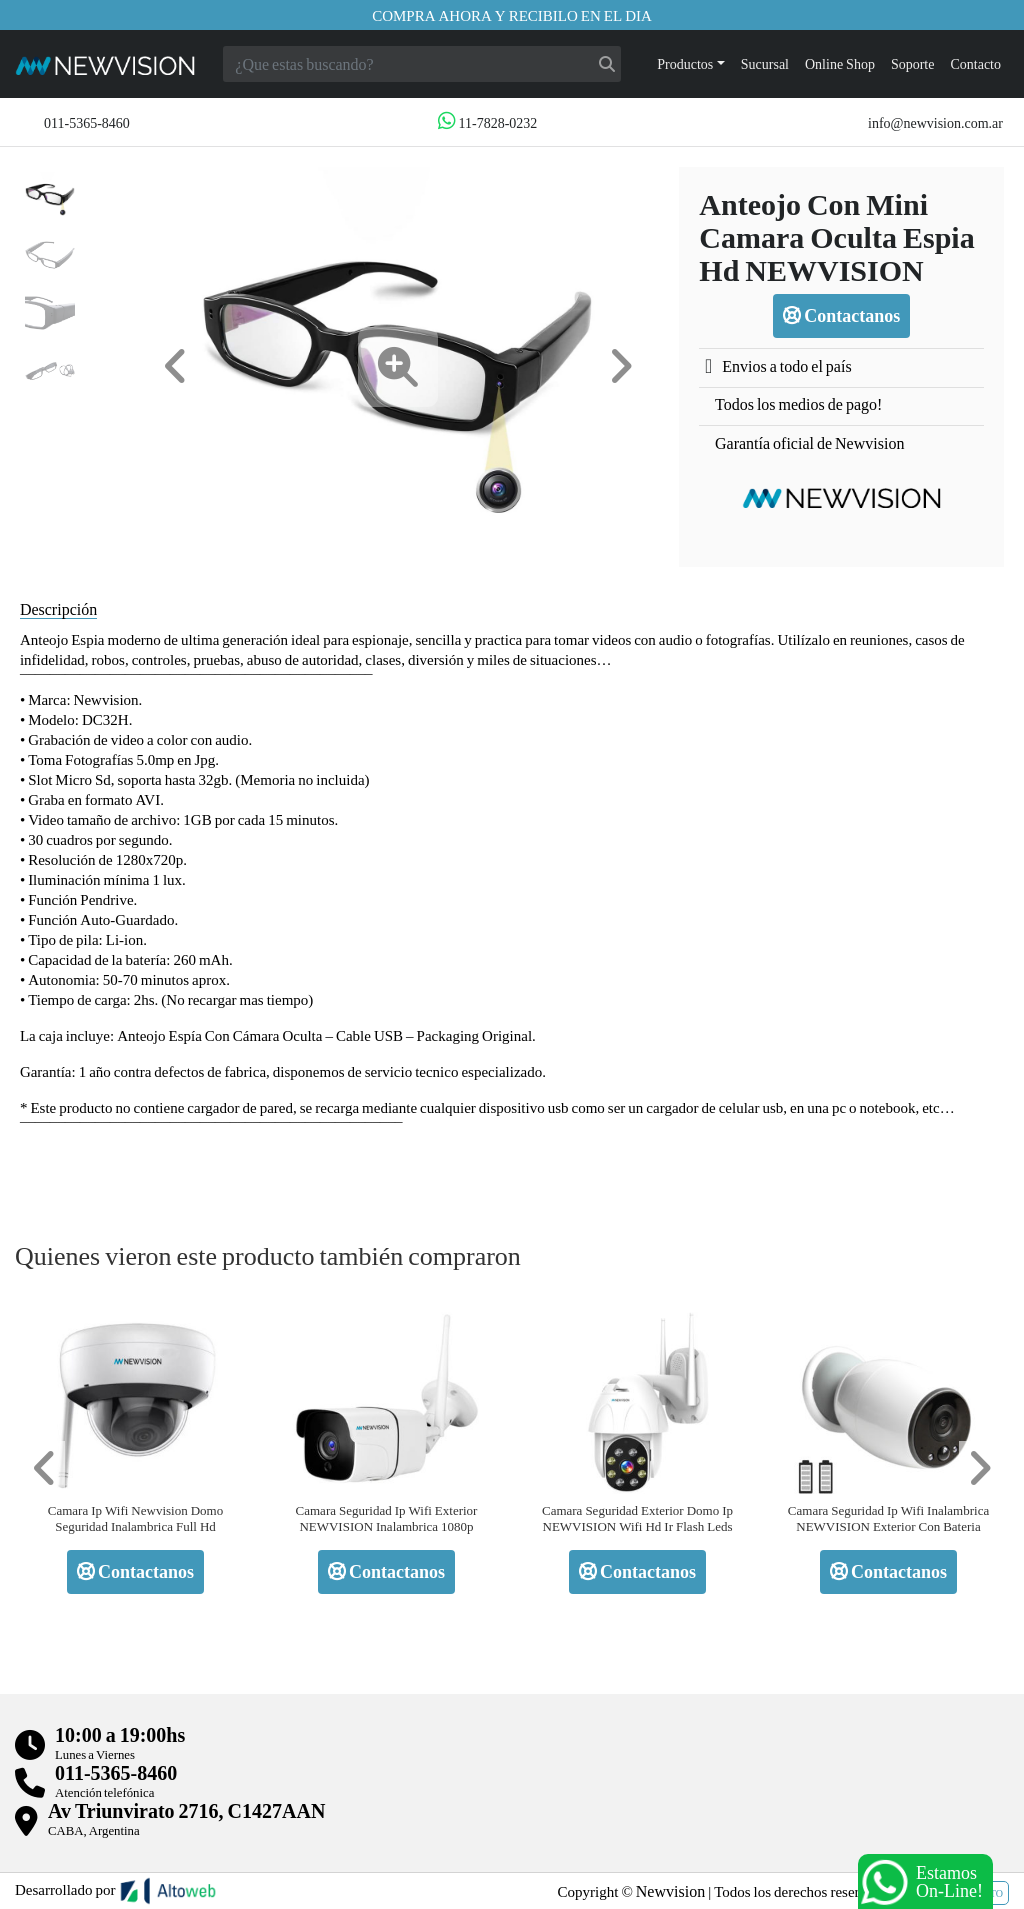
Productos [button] (685, 63)
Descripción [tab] (58, 608)
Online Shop (840, 63)
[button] (176, 366)
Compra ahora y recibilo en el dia (512, 15)
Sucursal (765, 63)
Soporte (913, 63)
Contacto (975, 63)
